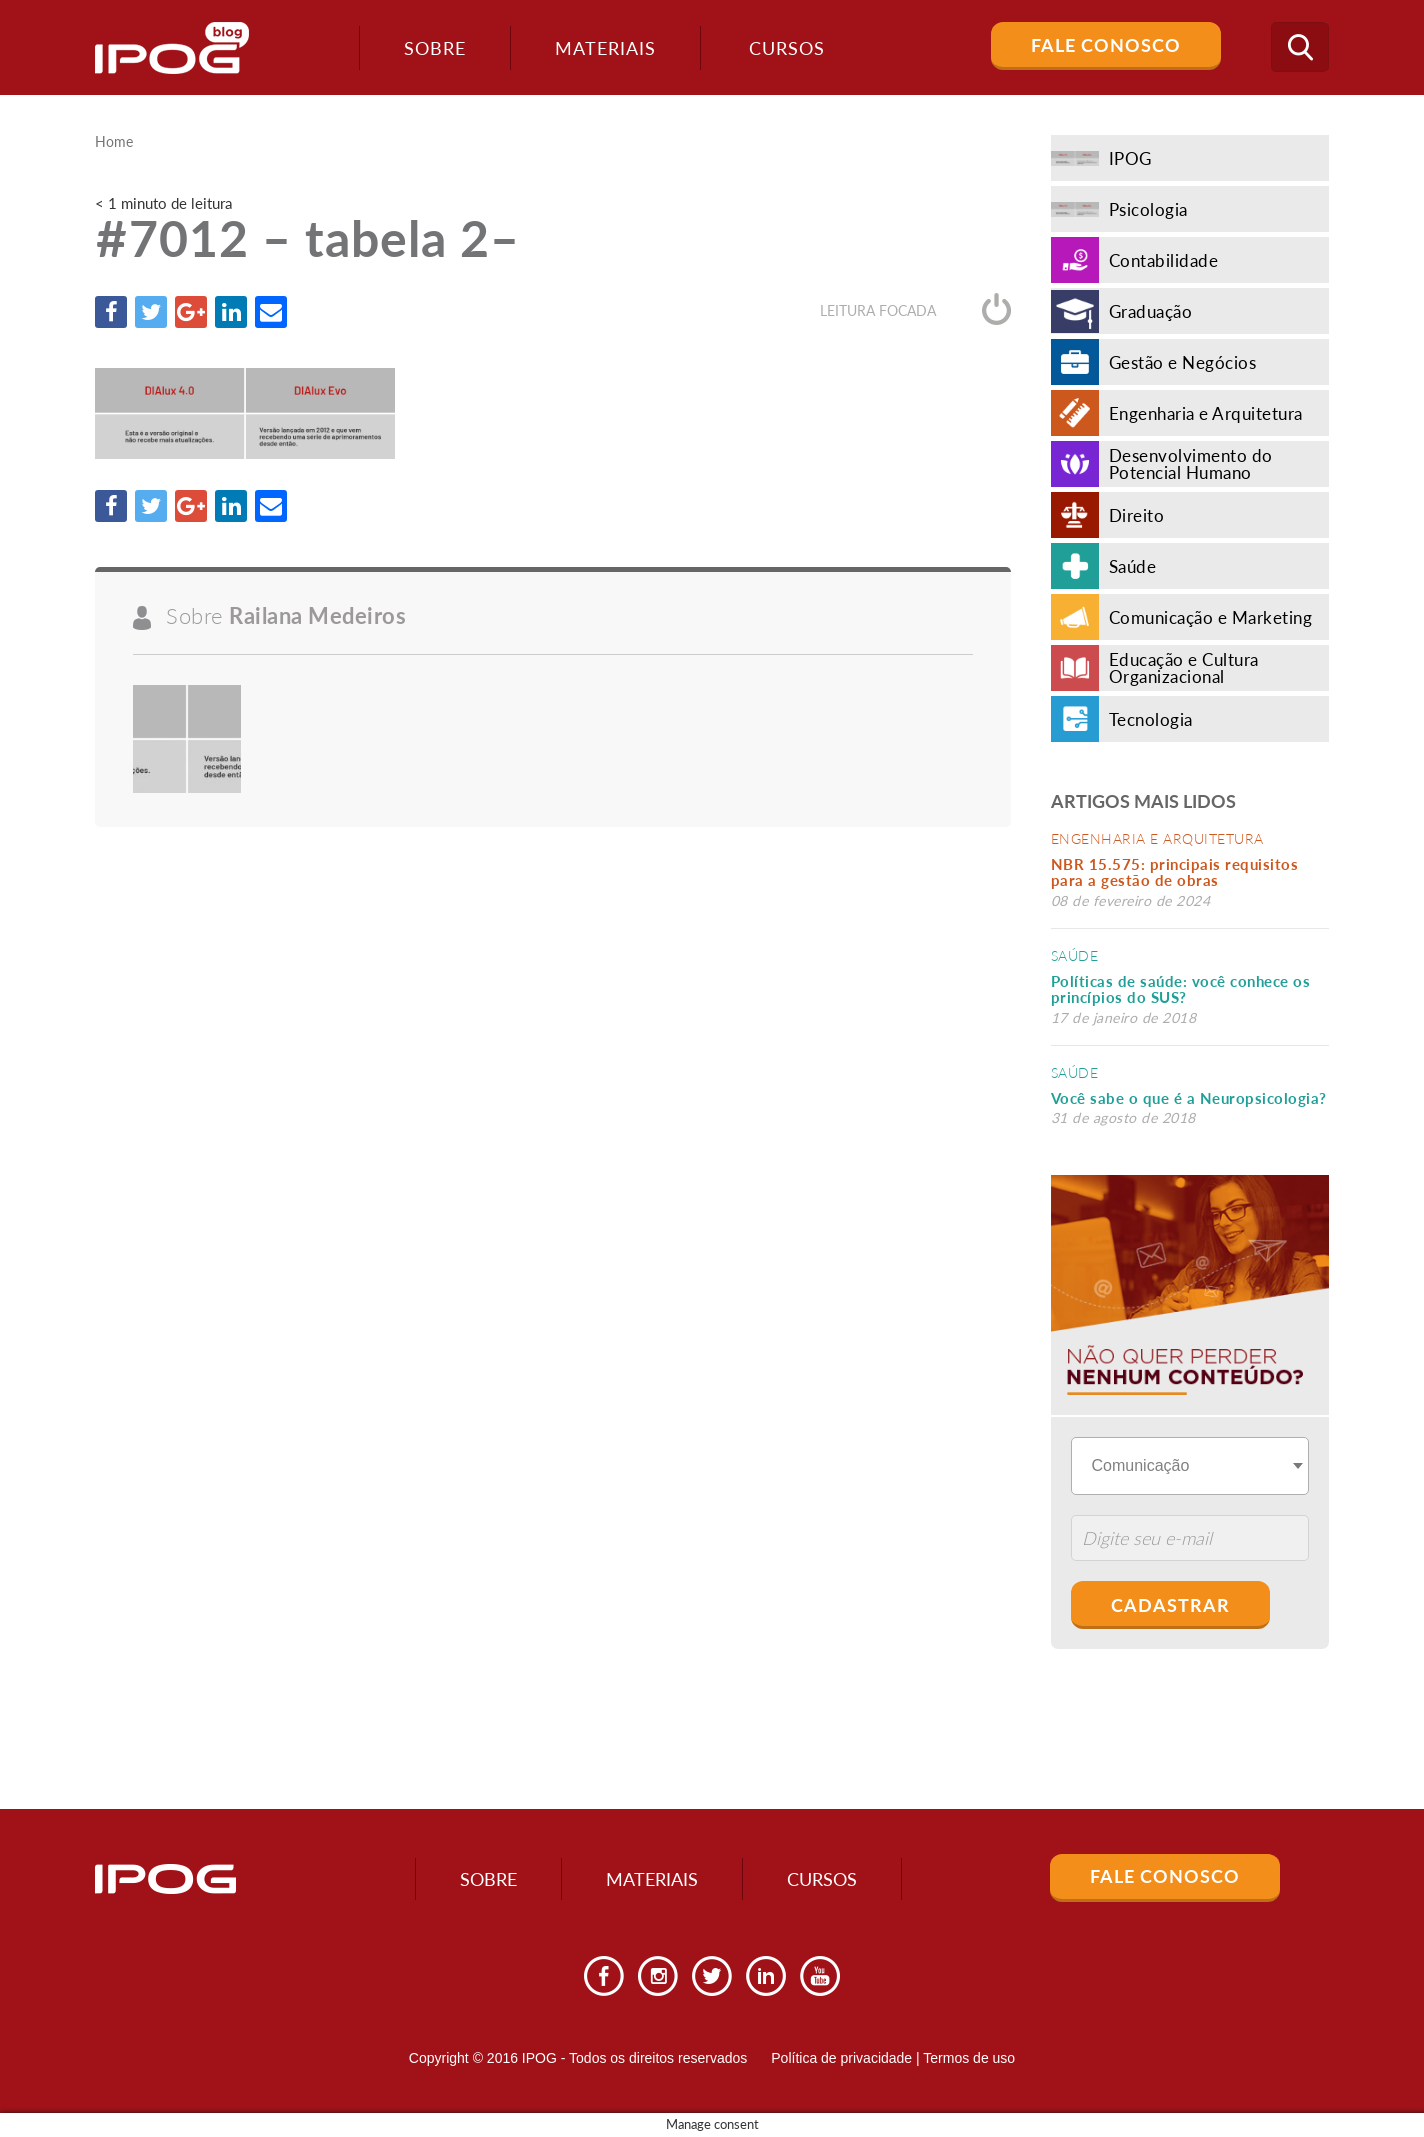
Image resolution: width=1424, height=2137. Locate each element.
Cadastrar (1170, 1605)
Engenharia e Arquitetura (1157, 838)
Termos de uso (969, 2058)
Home (114, 142)
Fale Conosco (1106, 45)
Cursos (822, 1879)
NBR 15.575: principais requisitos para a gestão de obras (1175, 872)
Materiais (605, 48)
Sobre (435, 48)
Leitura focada (915, 310)
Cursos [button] (787, 48)
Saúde (1075, 955)
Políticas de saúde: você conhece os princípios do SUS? (1181, 989)
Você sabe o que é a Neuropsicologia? (1189, 1098)
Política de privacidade (841, 2058)
